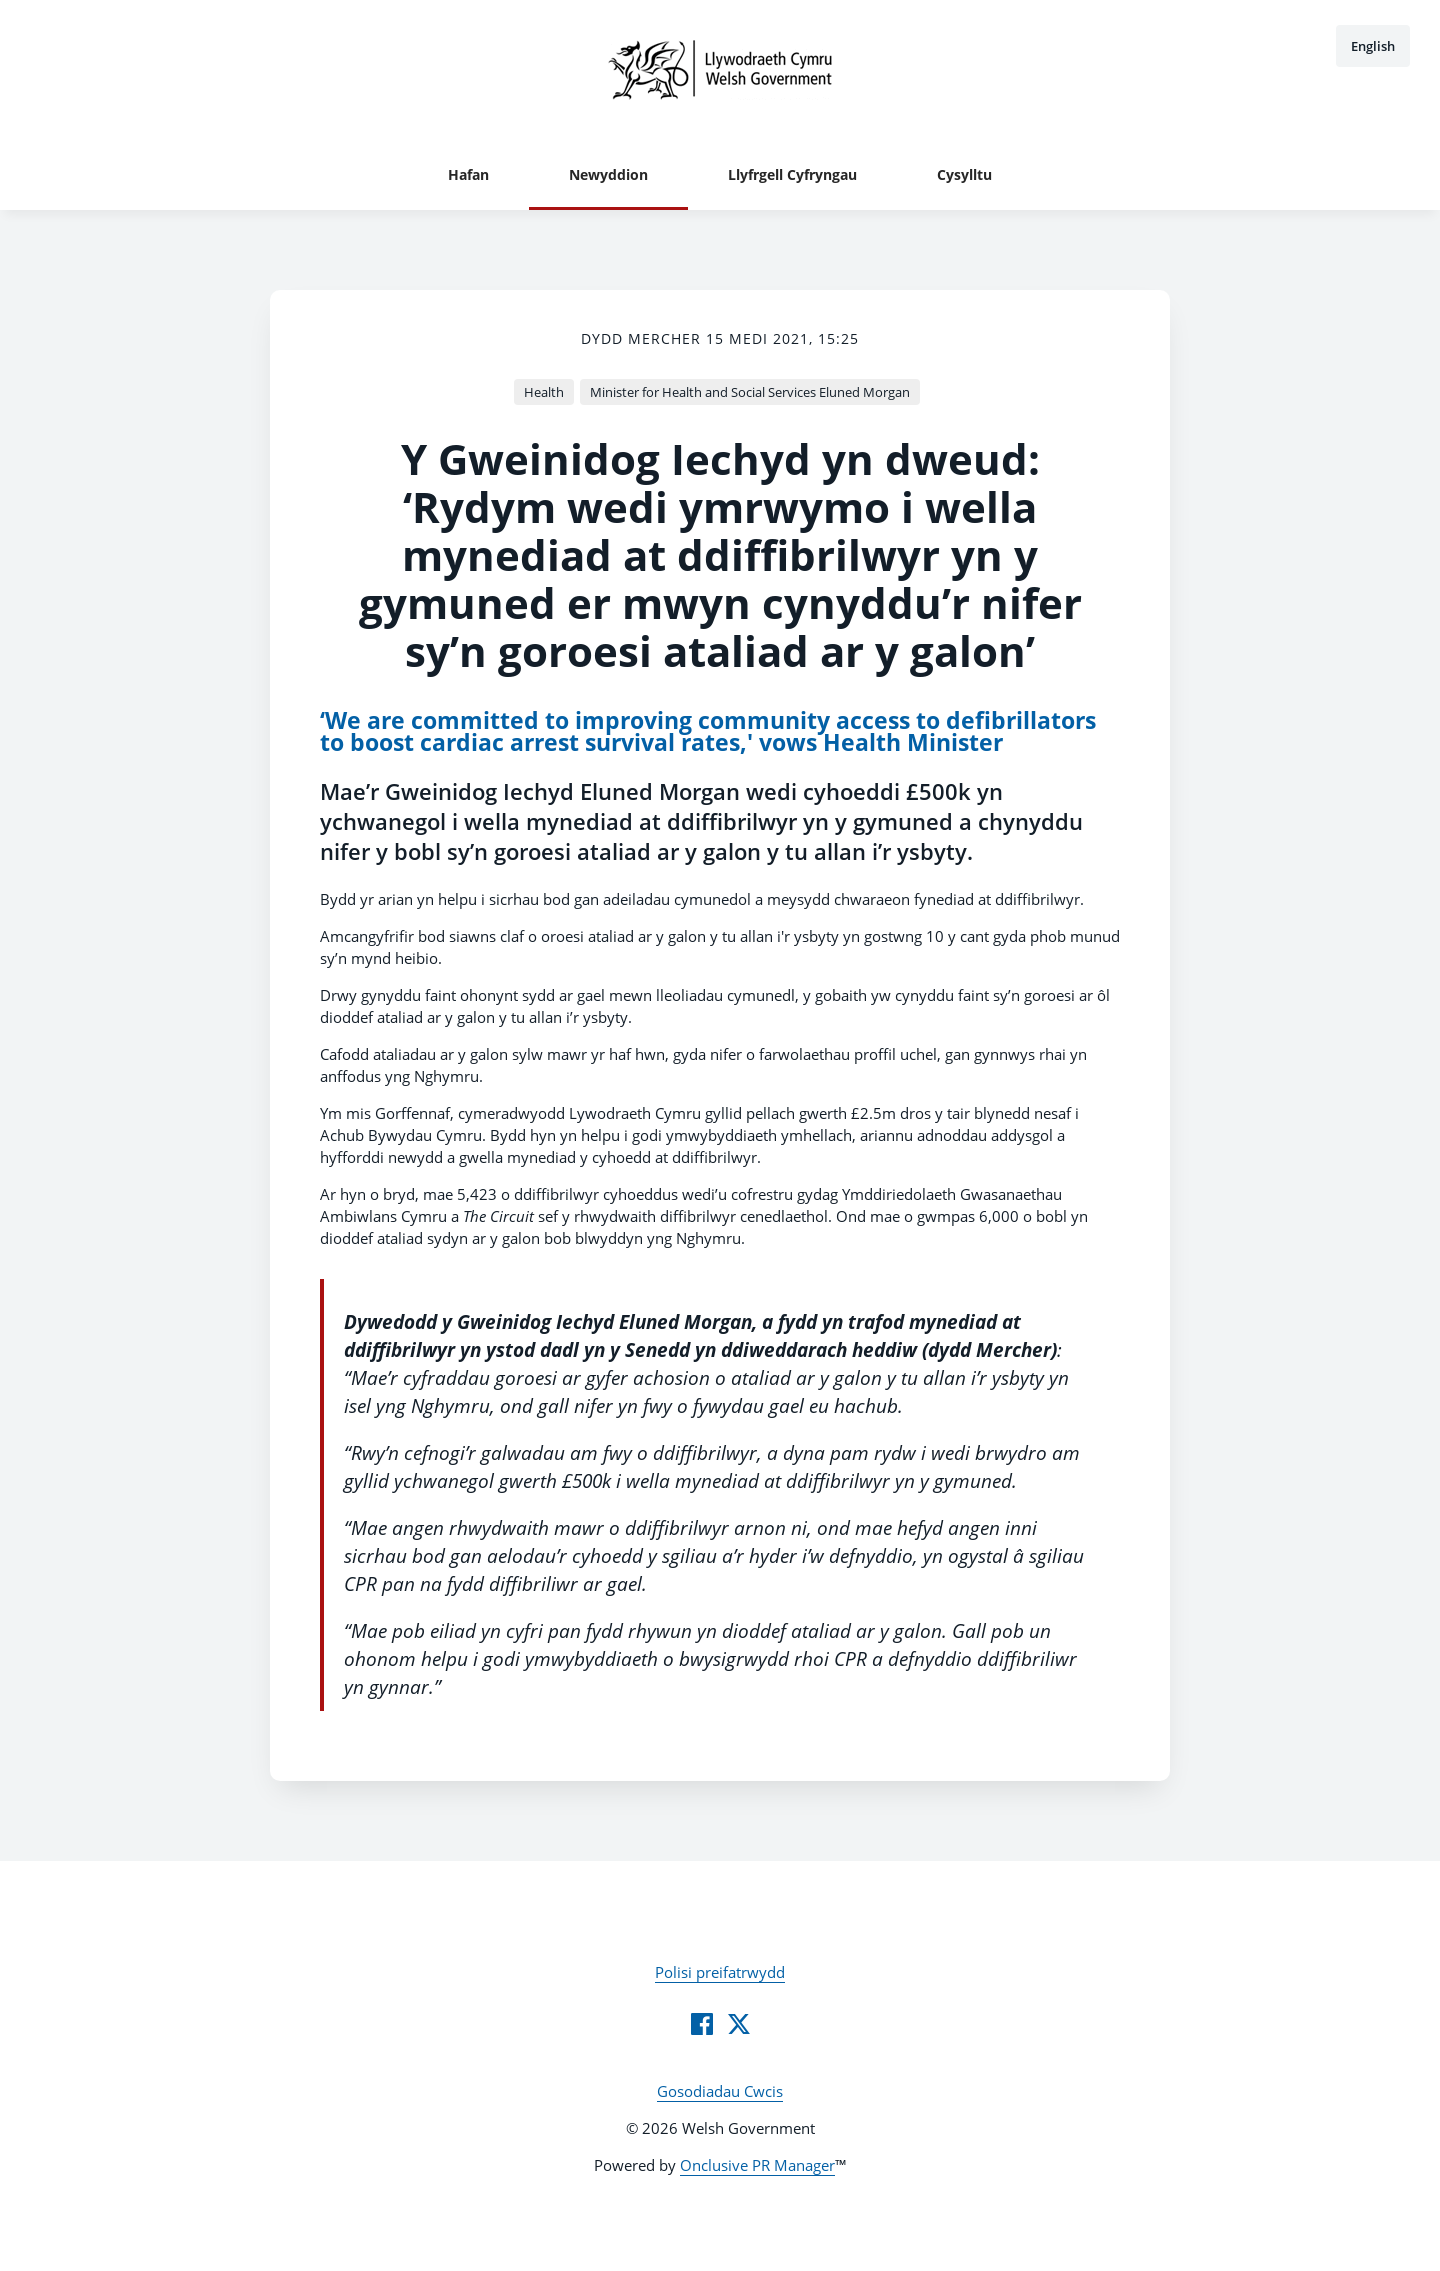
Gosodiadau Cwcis (720, 2091)
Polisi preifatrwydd (720, 1972)
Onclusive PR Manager (757, 2165)
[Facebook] (702, 2024)
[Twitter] (739, 2024)
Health (544, 392)
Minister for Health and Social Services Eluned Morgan (750, 392)
